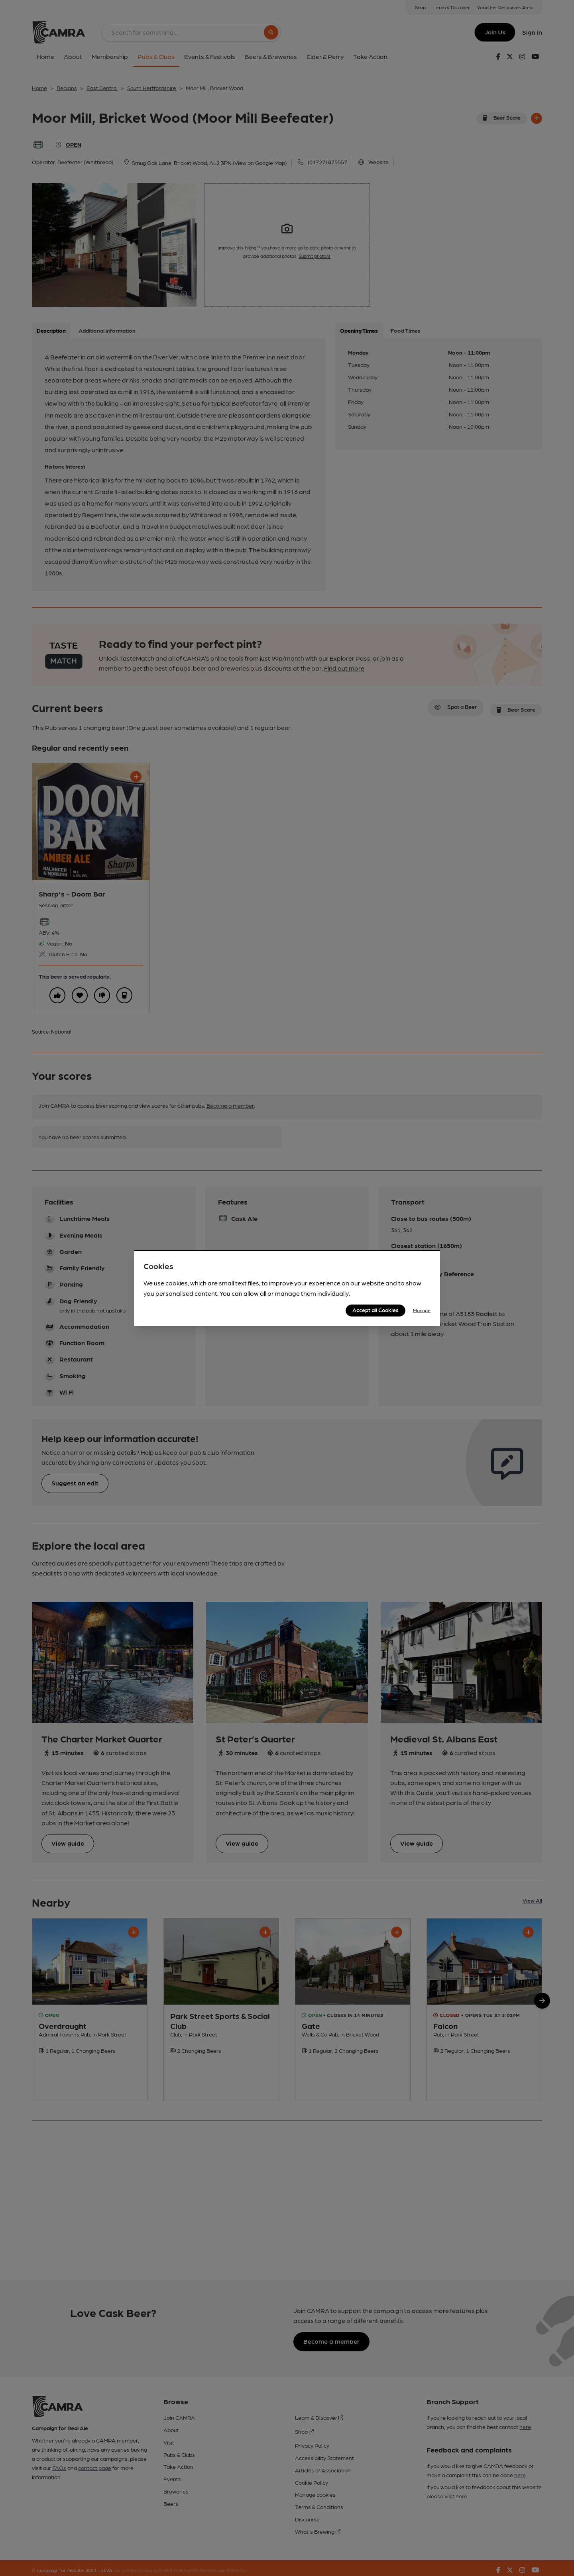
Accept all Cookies (375, 1310)
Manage (422, 1310)
